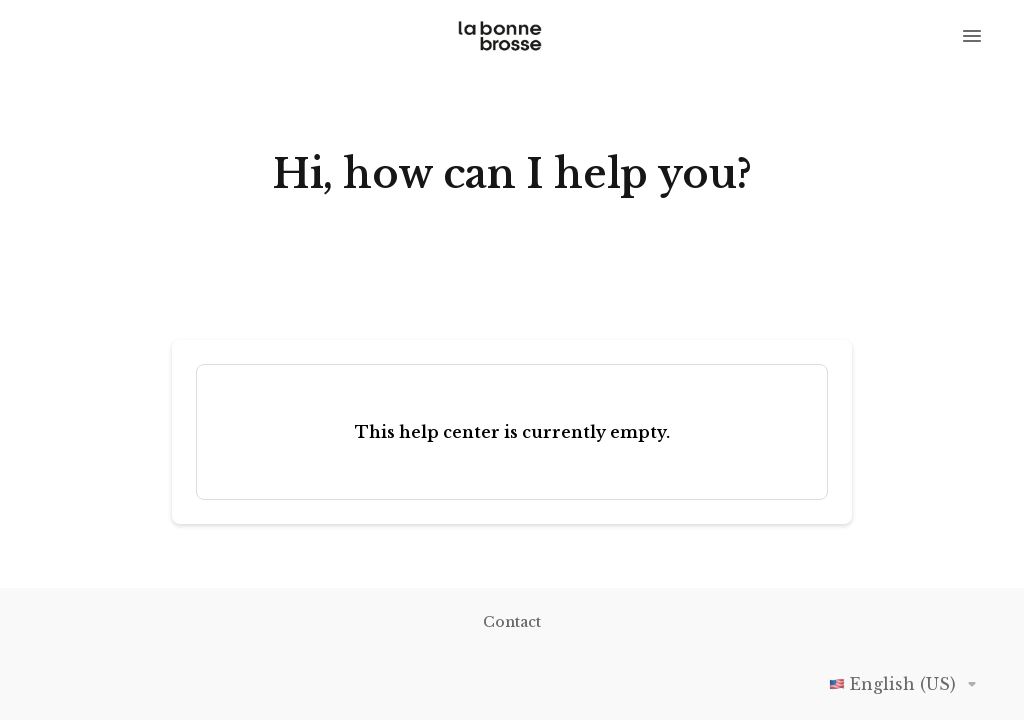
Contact (512, 622)
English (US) (906, 684)
